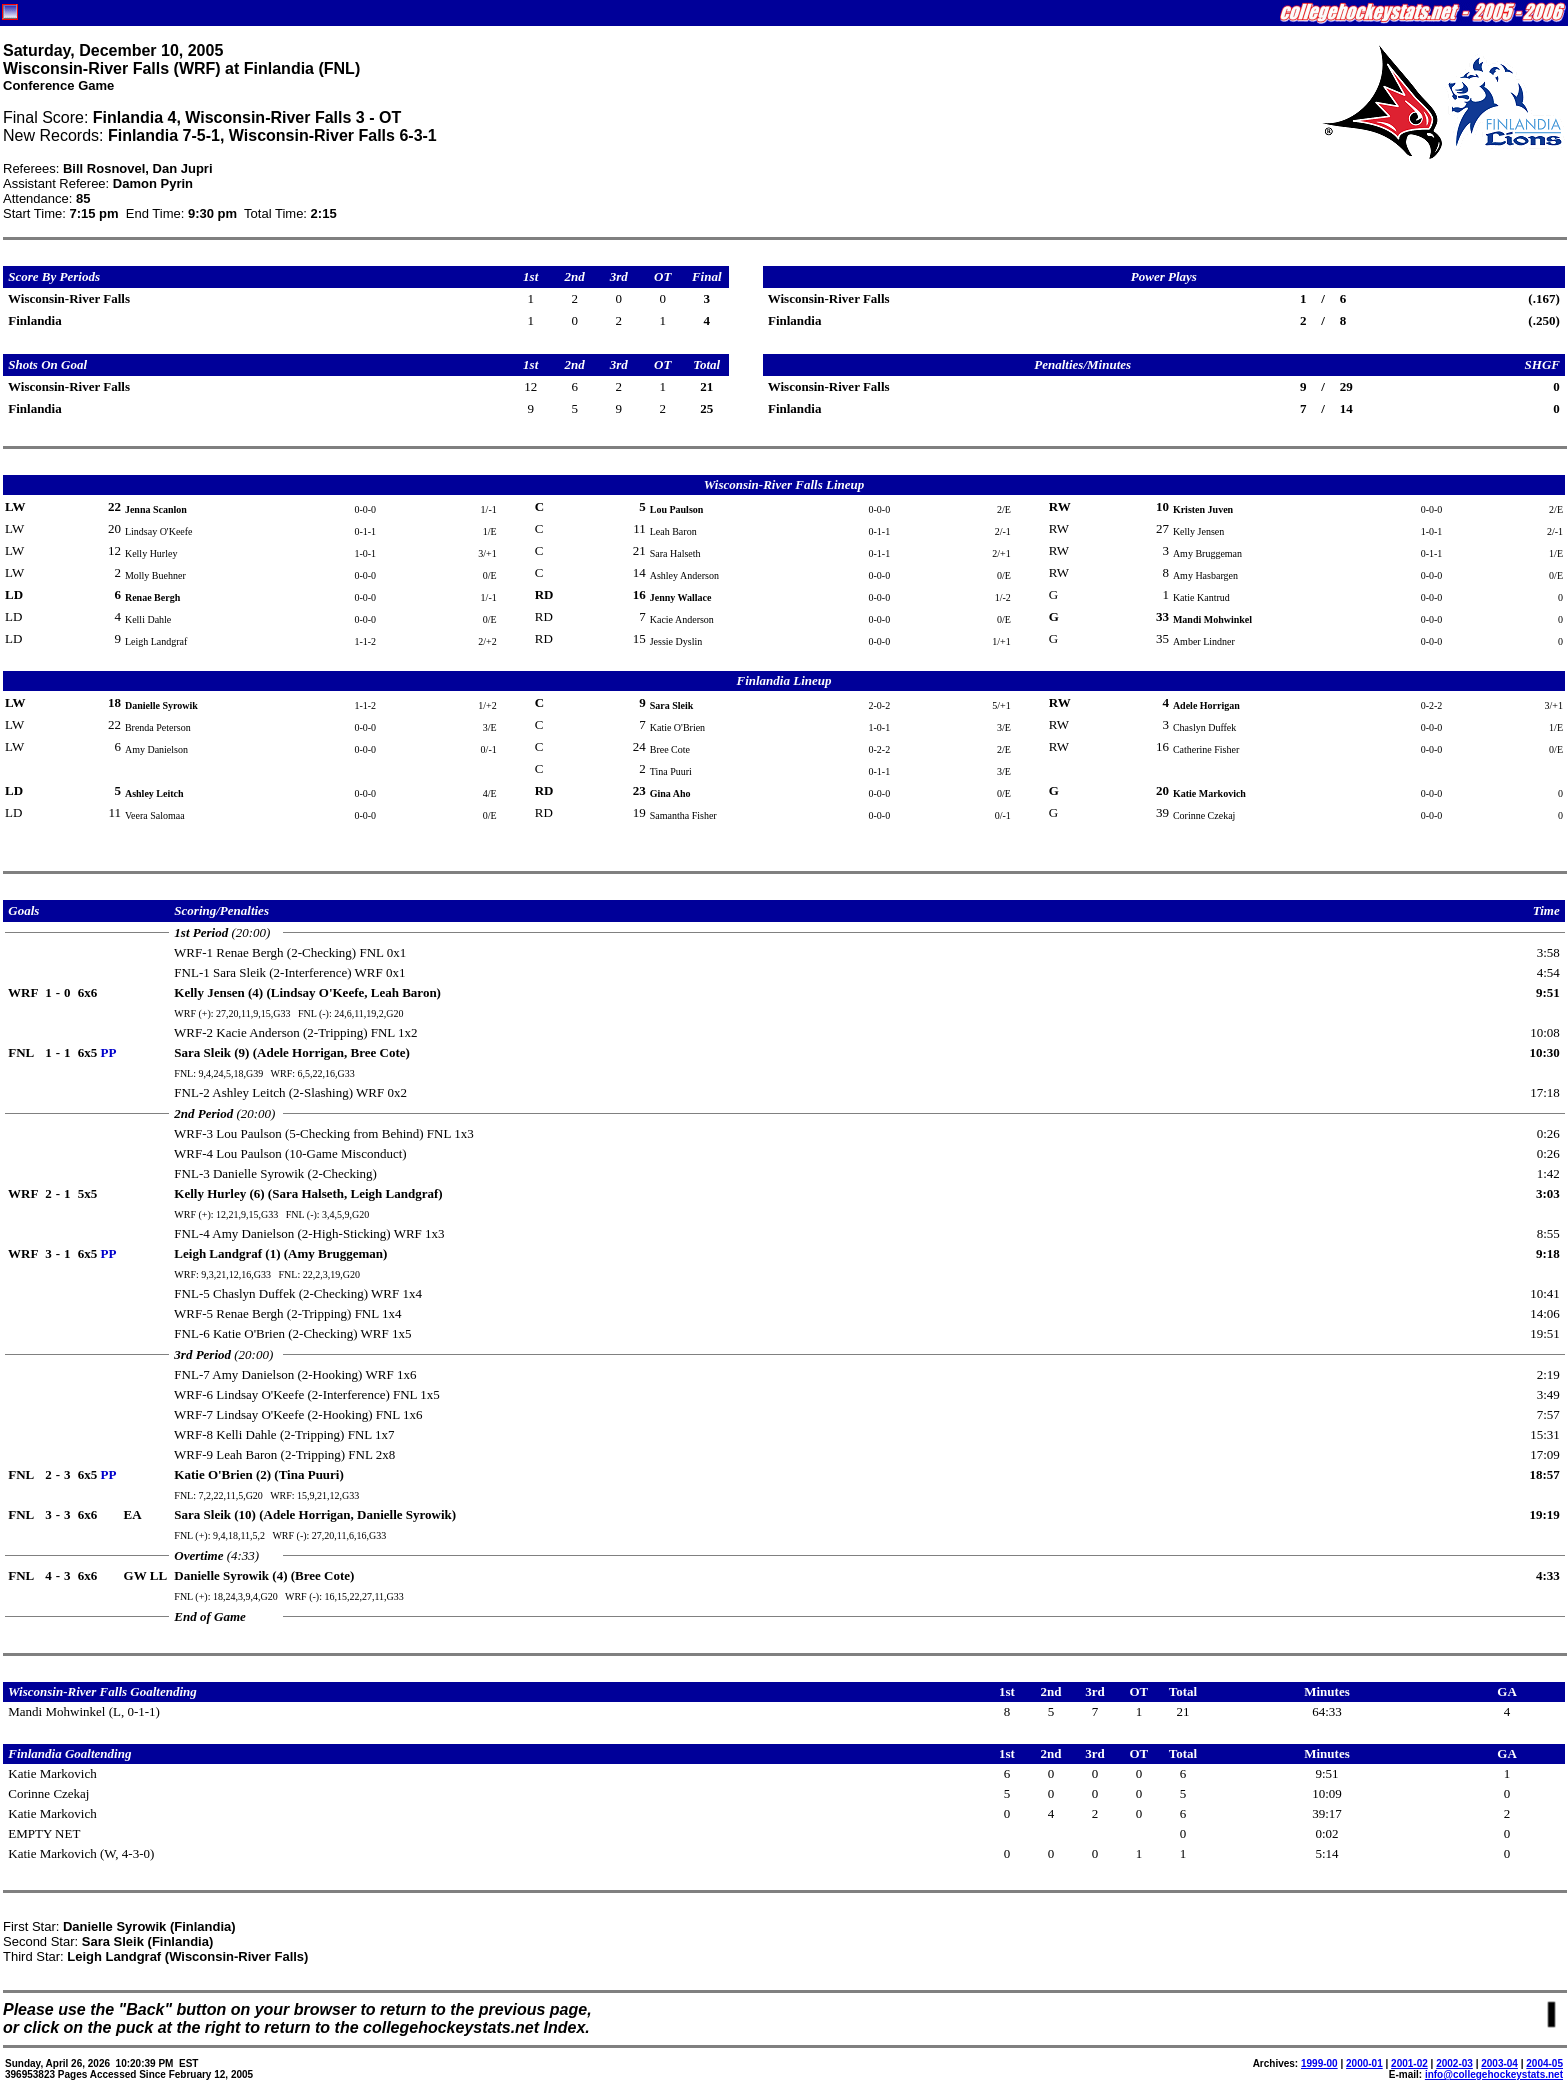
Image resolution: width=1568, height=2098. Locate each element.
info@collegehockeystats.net (1494, 2074)
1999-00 (1319, 2063)
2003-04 (1499, 2063)
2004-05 (1544, 2063)
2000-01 (1364, 2063)
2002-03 (1454, 2063)
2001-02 (1409, 2063)
